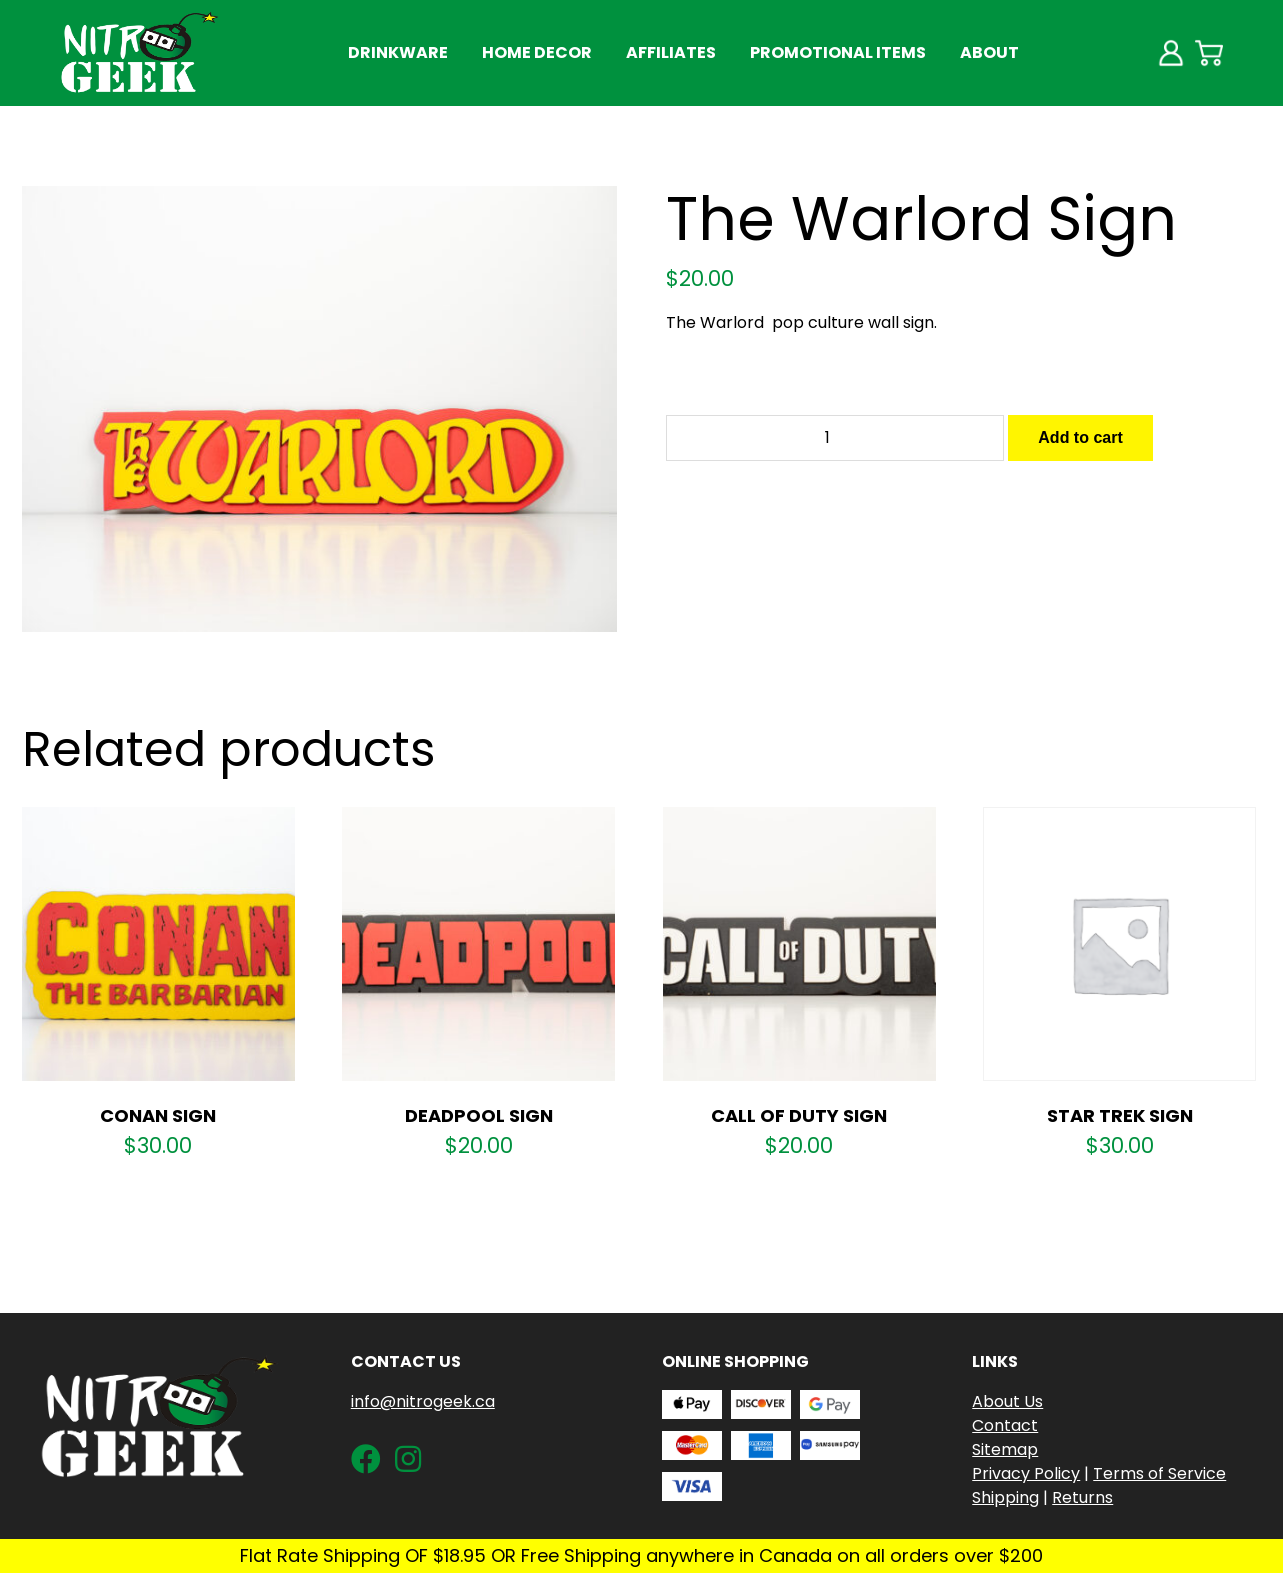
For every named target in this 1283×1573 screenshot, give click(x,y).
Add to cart (1080, 437)
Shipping (1005, 1497)
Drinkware (398, 52)
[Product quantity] (835, 438)
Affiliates (671, 52)
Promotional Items (838, 52)
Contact (1005, 1425)
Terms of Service (1159, 1473)
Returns (1082, 1497)
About (989, 52)
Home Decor (537, 52)
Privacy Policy (1026, 1473)
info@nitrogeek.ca (423, 1401)
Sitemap (1005, 1449)
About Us (1007, 1401)
